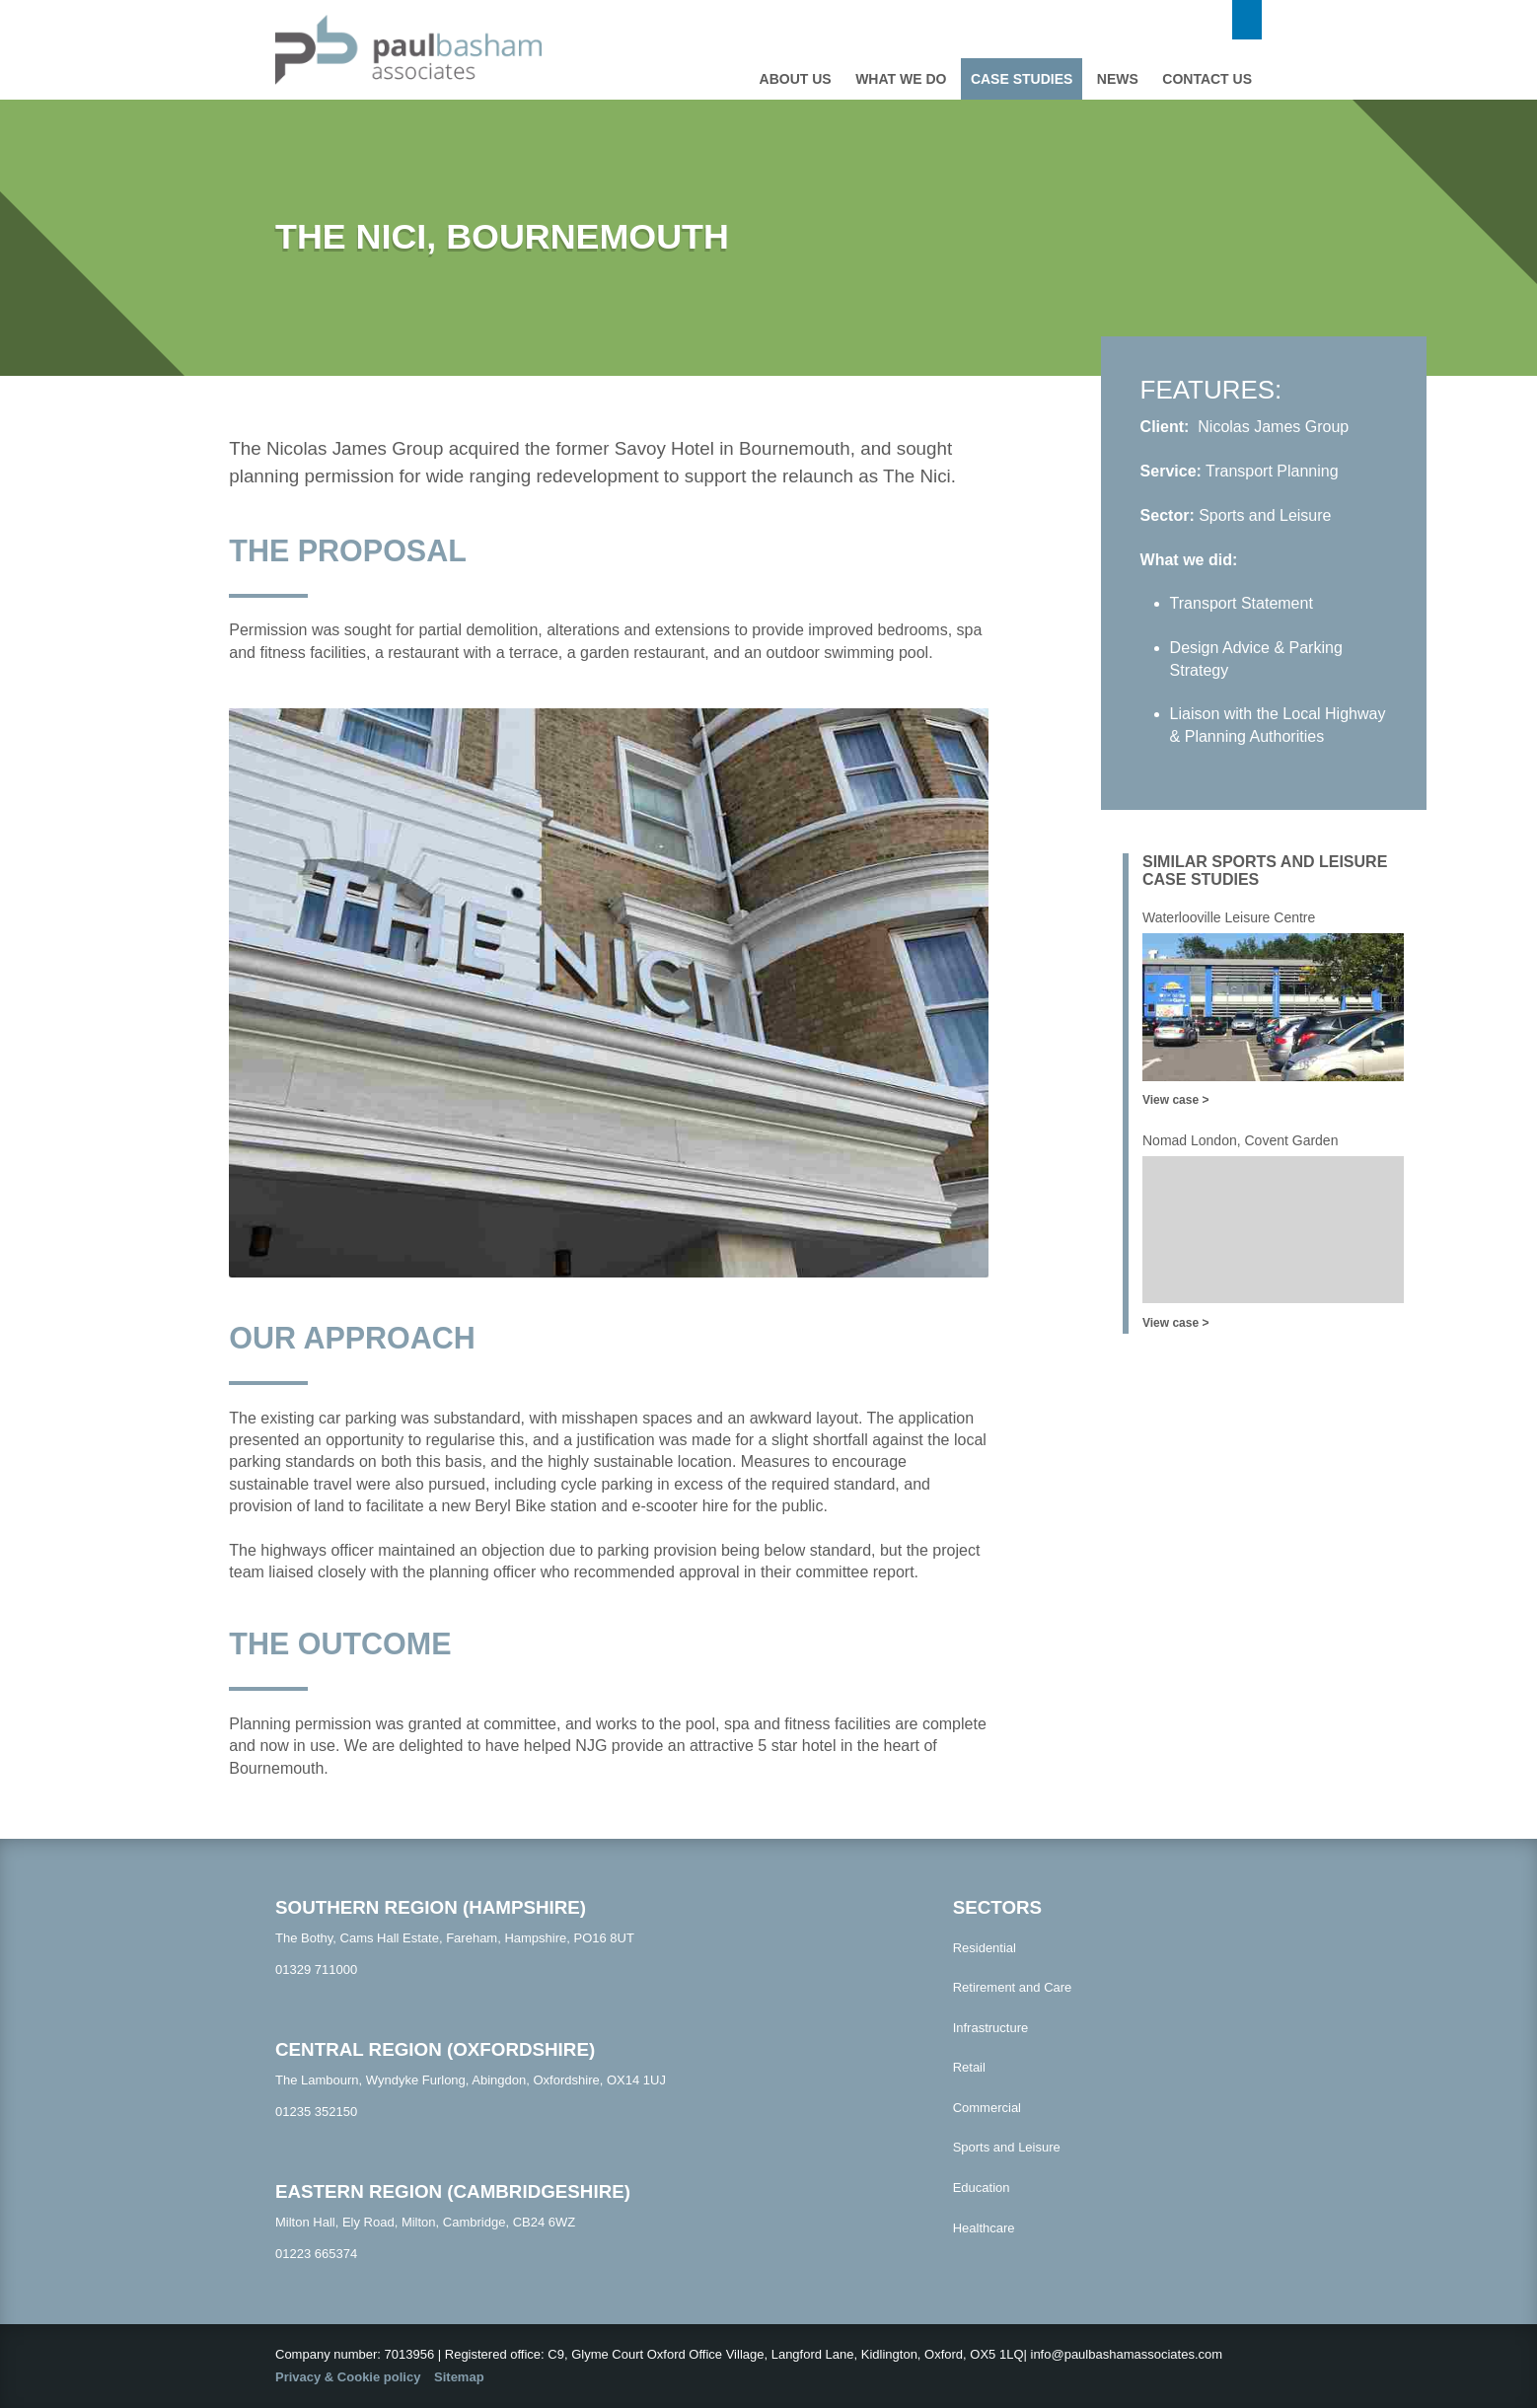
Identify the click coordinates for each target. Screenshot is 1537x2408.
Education (981, 2187)
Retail (969, 2067)
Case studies (1021, 79)
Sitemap (459, 2377)
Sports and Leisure (1007, 2147)
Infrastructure (991, 2027)
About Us (796, 79)
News (1117, 79)
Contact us (1207, 79)
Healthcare (984, 2228)
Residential (984, 1947)
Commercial (987, 2107)
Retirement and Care (1012, 1987)
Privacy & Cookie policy (347, 2377)
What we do (900, 79)
